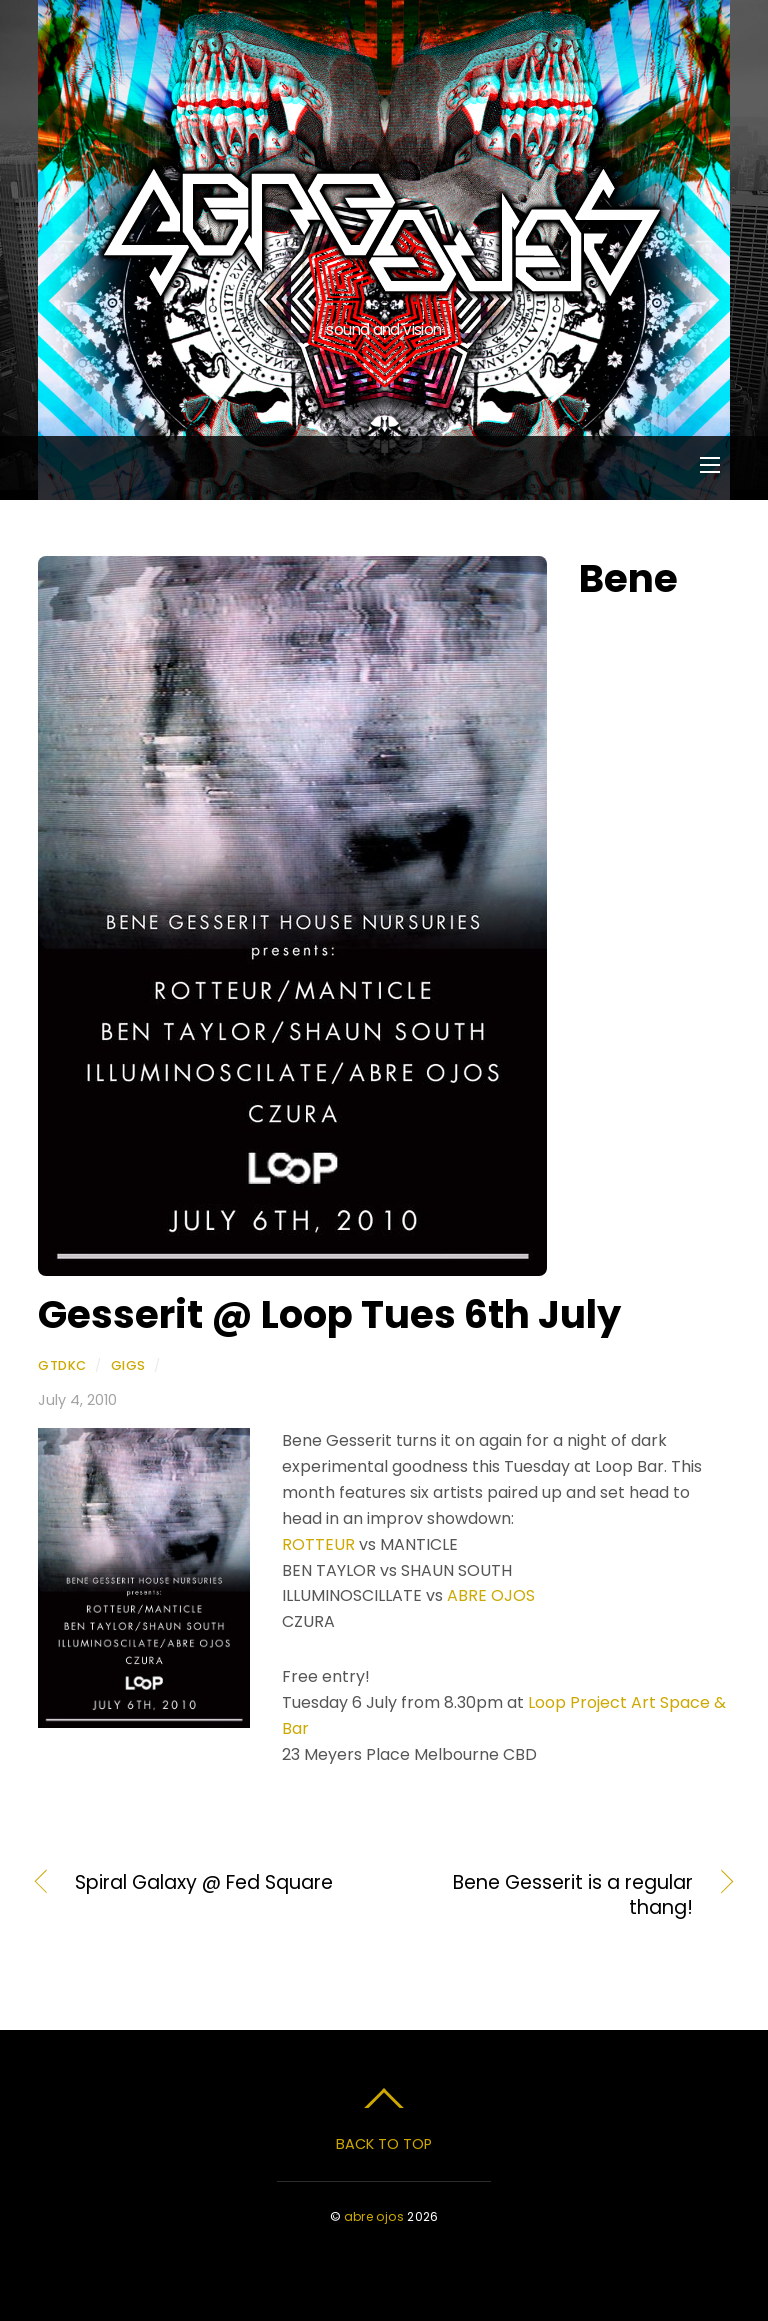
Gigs (128, 1365)
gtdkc (62, 1365)
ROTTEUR (318, 1544)
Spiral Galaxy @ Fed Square (204, 1883)
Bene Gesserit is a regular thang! (549, 1896)
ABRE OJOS (491, 1595)
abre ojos (374, 2216)
